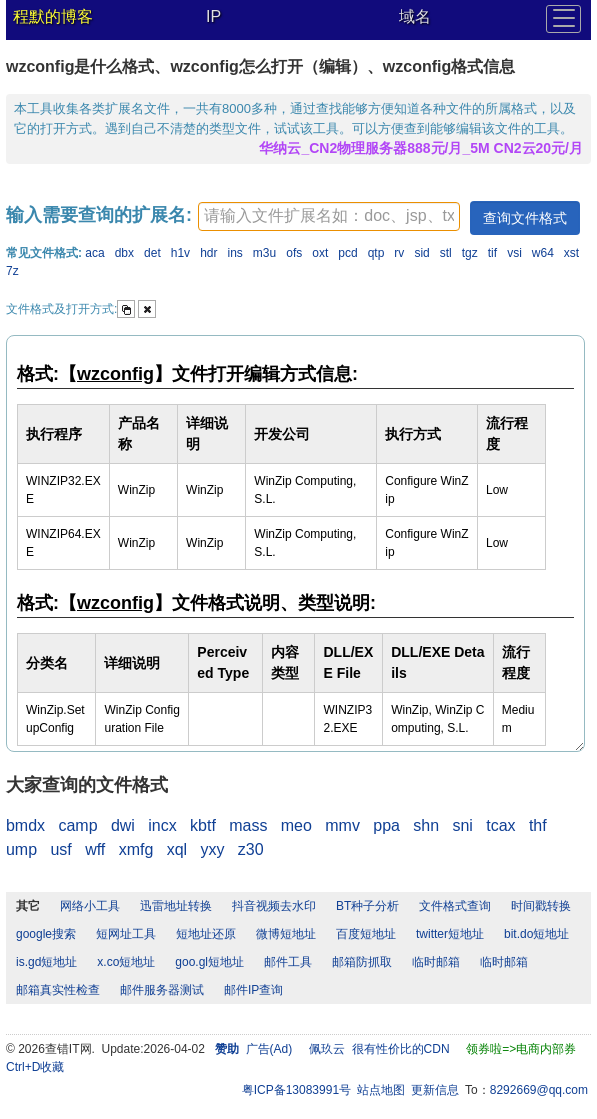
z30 (251, 849)
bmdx (25, 825)
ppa (386, 825)
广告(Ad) (269, 1049)
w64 (543, 253)
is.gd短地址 (46, 962)
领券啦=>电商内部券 (521, 1049)
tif (492, 253)
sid (421, 253)
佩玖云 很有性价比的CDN (379, 1049)
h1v (180, 253)
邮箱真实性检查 (58, 990)
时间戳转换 (541, 906)
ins (235, 253)
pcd (347, 253)
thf (538, 825)
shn (426, 825)
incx (162, 825)
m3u (264, 253)
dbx (124, 253)
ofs (294, 253)
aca (94, 253)
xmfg (136, 849)
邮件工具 (288, 962)
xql (177, 849)
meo (296, 825)
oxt (320, 253)
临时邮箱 (436, 962)
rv (399, 253)
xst (571, 253)
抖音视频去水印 (274, 906)
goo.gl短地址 (209, 962)
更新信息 (435, 1090)
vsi (514, 253)
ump (21, 849)
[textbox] (329, 216)
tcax (500, 825)
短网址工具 (126, 934)
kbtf (203, 825)
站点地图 (381, 1090)
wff (95, 849)
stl (446, 253)
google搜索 (46, 934)
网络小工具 (90, 906)
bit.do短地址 (536, 934)
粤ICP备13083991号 (296, 1090)
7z (12, 271)
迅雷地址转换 (176, 906)
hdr (208, 253)
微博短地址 (286, 934)
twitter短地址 (450, 934)
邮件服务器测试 (162, 990)
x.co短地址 (126, 962)
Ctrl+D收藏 (35, 1067)
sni (462, 825)
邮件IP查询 (253, 990)
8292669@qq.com (539, 1090)
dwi (123, 825)
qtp (376, 253)
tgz (470, 253)
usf (60, 849)
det (152, 253)
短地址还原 (206, 934)
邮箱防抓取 (362, 962)
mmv (342, 825)
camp (77, 825)
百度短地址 (366, 934)
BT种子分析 (367, 906)
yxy (212, 849)
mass (248, 825)
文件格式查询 (455, 906)
